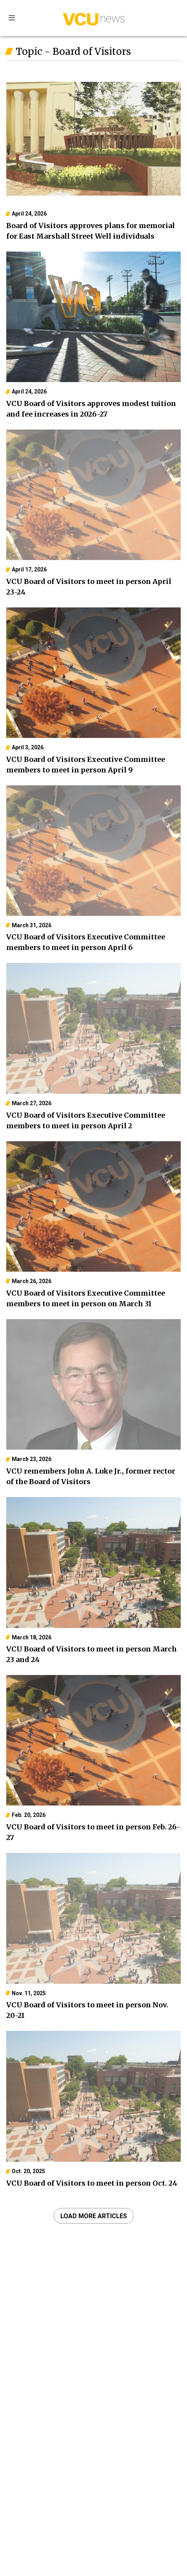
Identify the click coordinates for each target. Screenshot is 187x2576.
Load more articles (93, 2216)
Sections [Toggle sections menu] (12, 18)
